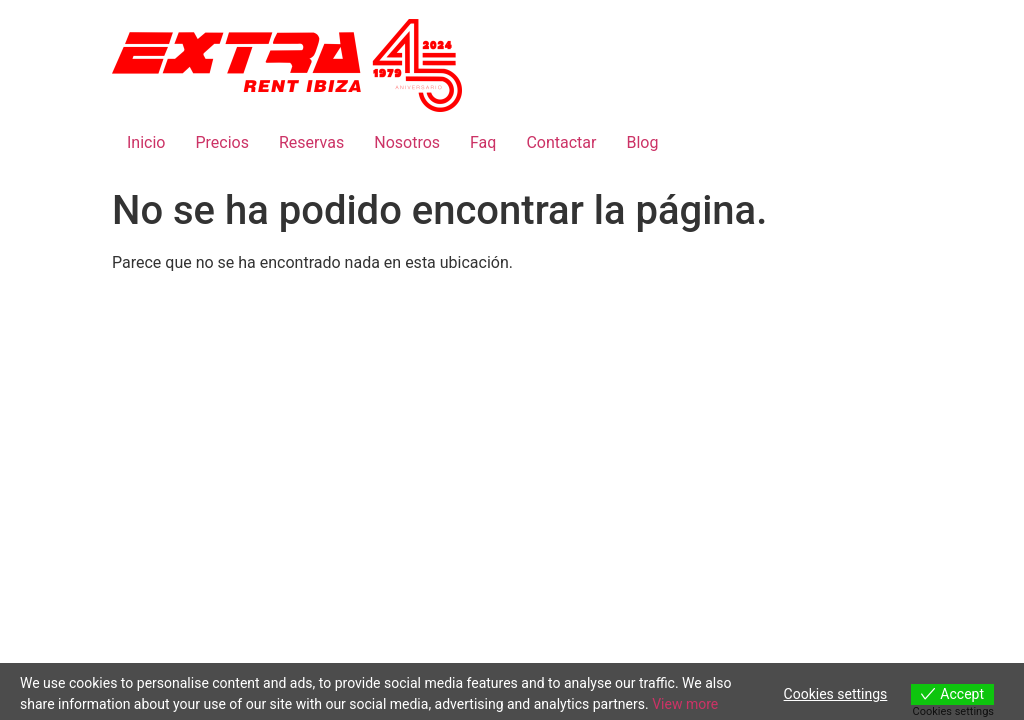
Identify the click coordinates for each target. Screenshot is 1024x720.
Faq (483, 142)
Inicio (146, 142)
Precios (222, 142)
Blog (642, 142)
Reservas (311, 142)
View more (685, 704)
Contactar (561, 142)
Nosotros (407, 142)
